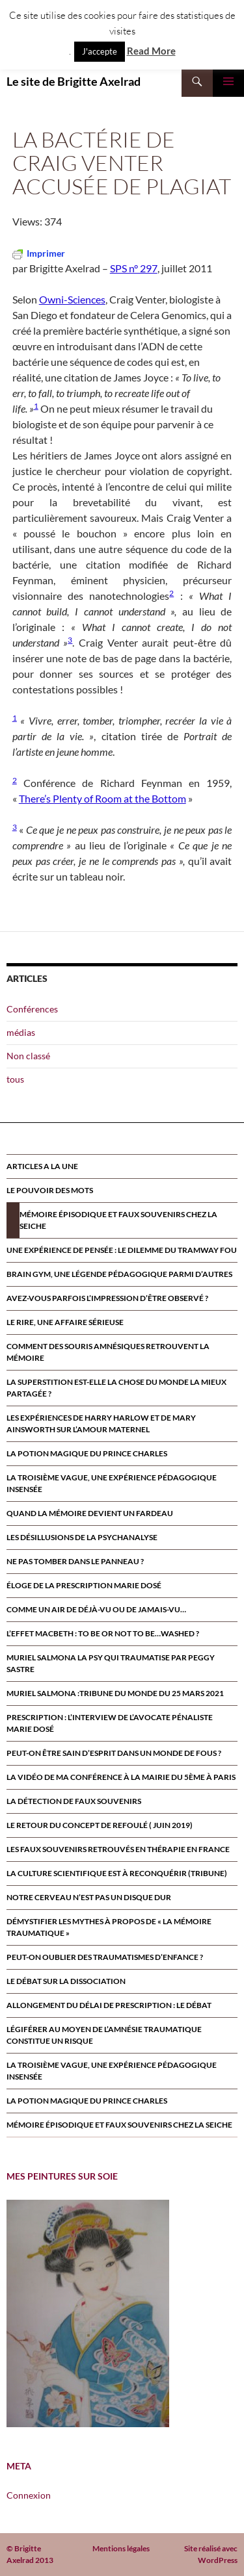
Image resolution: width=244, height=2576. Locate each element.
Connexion (29, 2495)
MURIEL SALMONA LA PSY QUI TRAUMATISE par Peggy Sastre (111, 1663)
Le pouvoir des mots (50, 1190)
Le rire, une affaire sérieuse (65, 1322)
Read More (151, 51)
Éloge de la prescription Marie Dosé (84, 1585)
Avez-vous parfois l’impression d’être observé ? (107, 1298)
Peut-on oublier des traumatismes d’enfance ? (105, 1957)
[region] (88, 2313)
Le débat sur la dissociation (66, 1981)
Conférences (32, 1008)
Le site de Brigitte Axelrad (74, 81)
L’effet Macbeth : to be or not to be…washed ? (103, 1633)
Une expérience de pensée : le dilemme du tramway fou (122, 1250)
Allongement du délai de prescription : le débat (109, 2005)
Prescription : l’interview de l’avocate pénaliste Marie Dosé (110, 1723)
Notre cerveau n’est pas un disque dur (89, 1897)
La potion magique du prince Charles (87, 1453)
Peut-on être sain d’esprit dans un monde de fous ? (114, 1753)
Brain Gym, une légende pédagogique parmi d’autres (119, 1274)
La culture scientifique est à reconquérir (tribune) (117, 1873)
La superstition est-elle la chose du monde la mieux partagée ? (116, 1387)
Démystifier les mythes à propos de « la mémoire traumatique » (109, 1927)
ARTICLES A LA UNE (42, 1166)
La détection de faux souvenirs (74, 1801)
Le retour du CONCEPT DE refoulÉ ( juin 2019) (100, 1825)
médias (21, 1032)
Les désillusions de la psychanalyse (82, 1537)
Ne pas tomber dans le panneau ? (75, 1561)
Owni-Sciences (72, 299)
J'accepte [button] (99, 51)
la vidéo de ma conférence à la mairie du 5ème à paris (121, 1777)
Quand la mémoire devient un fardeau (90, 1513)
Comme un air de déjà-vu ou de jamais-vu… (96, 1609)
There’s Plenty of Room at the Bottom (102, 798)
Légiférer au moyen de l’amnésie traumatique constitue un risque (104, 2035)
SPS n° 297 (133, 268)
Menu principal (228, 81)
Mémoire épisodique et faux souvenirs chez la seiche (118, 1220)
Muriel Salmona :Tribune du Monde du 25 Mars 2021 (115, 1693)
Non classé (28, 1055)
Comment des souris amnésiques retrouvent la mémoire (108, 1352)
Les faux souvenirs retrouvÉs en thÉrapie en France (118, 1849)
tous (15, 1079)
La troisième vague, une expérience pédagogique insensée (112, 1483)
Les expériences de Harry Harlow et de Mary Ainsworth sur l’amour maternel (101, 1423)
